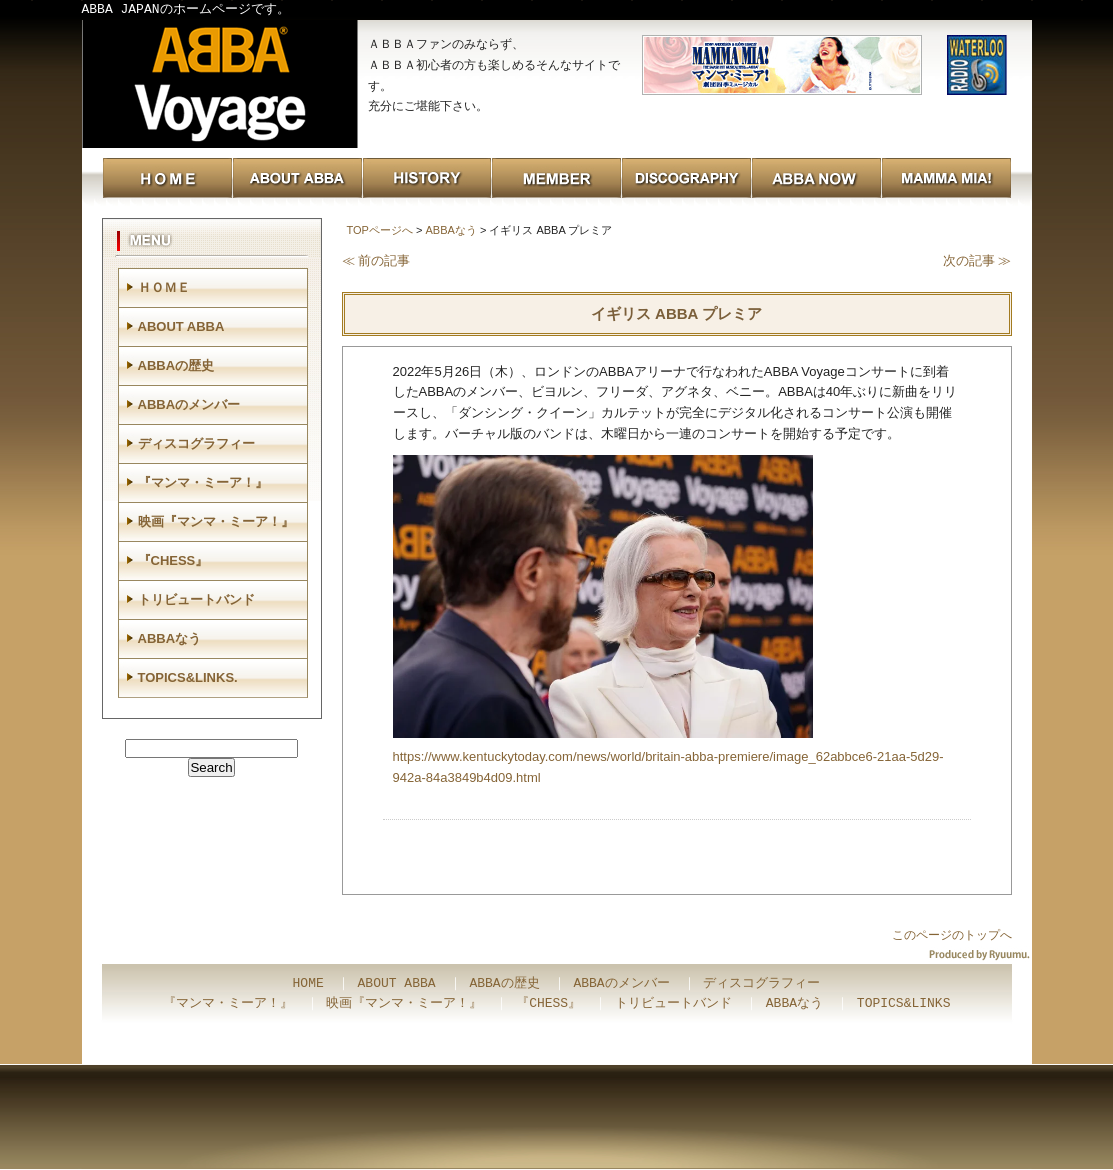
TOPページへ (380, 230)
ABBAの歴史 (176, 365)
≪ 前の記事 (376, 260)
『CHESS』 (173, 560)
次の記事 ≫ (977, 260)
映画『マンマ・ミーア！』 (216, 521)
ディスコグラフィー (196, 443)
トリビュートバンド (196, 599)
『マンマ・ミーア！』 (203, 482)
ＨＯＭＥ (164, 287)
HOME (308, 984)
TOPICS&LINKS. (188, 677)
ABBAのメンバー (189, 404)
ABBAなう (450, 230)
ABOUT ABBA (181, 326)
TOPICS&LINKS (904, 1004)
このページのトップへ (952, 935)
